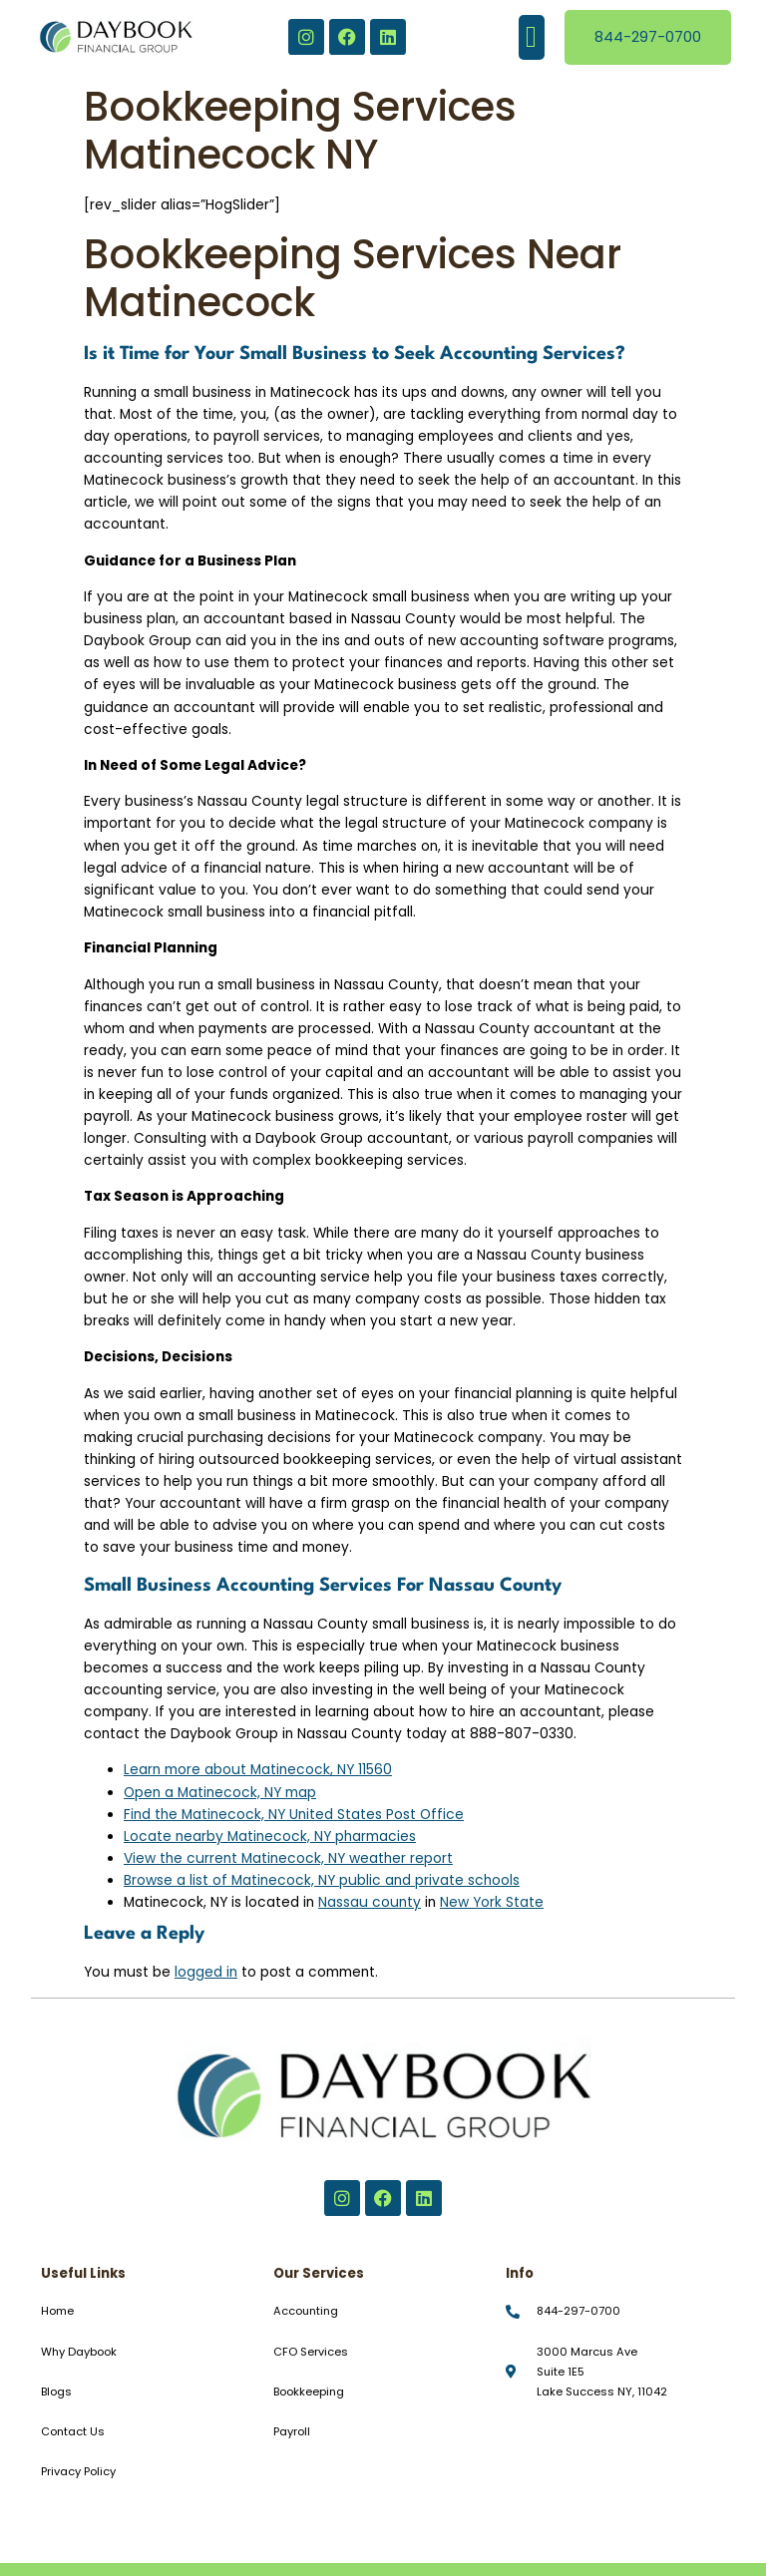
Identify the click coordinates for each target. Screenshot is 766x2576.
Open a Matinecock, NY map (220, 1792)
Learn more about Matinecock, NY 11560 (258, 1769)
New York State (492, 1902)
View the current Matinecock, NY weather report (288, 1858)
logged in (206, 1972)
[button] (532, 37)
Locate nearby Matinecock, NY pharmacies (270, 1836)
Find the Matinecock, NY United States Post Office (294, 1814)
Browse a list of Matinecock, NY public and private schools (322, 1880)
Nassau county (369, 1902)
